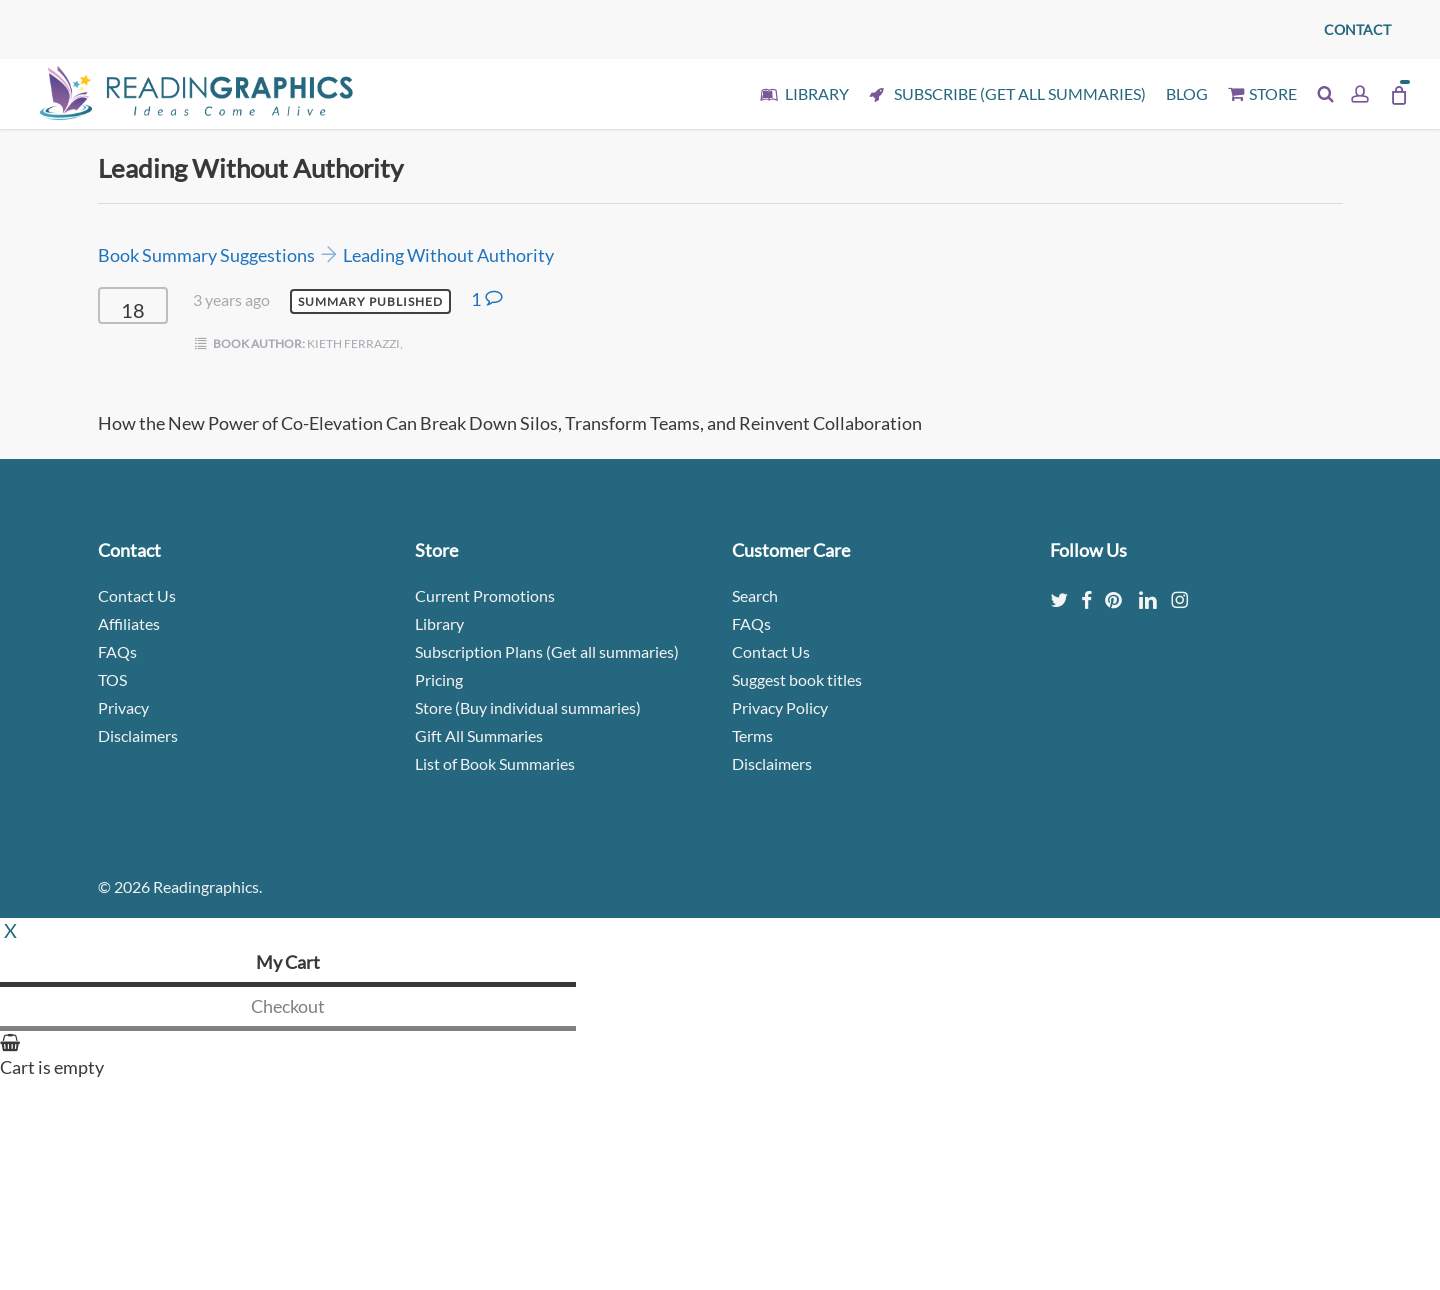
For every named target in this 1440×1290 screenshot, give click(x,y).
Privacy (123, 707)
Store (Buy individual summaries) (528, 707)
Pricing (439, 679)
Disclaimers (138, 735)
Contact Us (137, 595)
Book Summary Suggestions (206, 255)
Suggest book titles (797, 679)
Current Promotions (485, 595)
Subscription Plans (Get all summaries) (547, 651)
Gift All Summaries (479, 735)
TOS (112, 679)
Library (439, 623)
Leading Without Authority (448, 255)
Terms (752, 735)
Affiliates (129, 623)
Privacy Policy (780, 707)
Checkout (288, 1006)
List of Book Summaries (495, 763)
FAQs (117, 651)
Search (755, 595)
